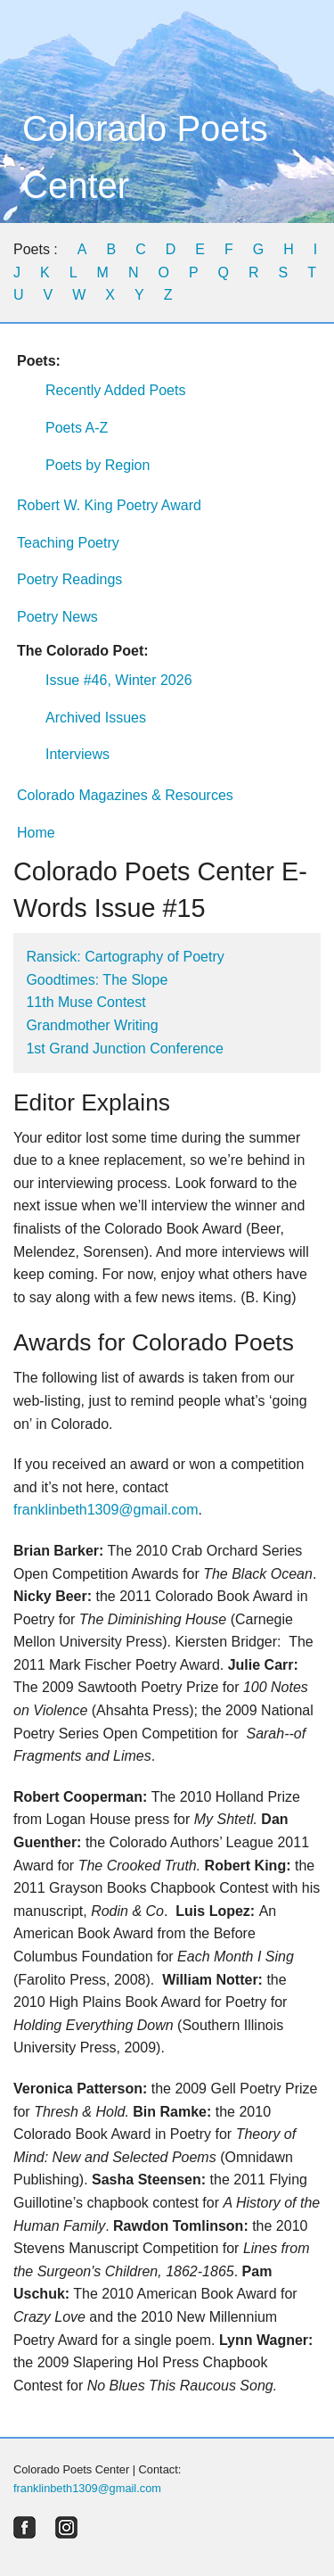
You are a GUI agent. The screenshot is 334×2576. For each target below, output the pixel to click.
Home (36, 832)
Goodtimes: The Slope (96, 979)
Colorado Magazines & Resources (125, 795)
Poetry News (57, 616)
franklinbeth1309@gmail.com (105, 1509)
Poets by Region (97, 465)
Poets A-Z (76, 427)
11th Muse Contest (85, 1002)
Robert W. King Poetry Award (109, 505)
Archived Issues (95, 717)
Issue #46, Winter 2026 (118, 680)
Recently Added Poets (115, 390)
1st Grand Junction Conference (124, 1048)
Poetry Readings (69, 579)
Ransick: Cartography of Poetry (125, 956)
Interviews (77, 754)
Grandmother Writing (92, 1025)
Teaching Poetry (68, 542)
